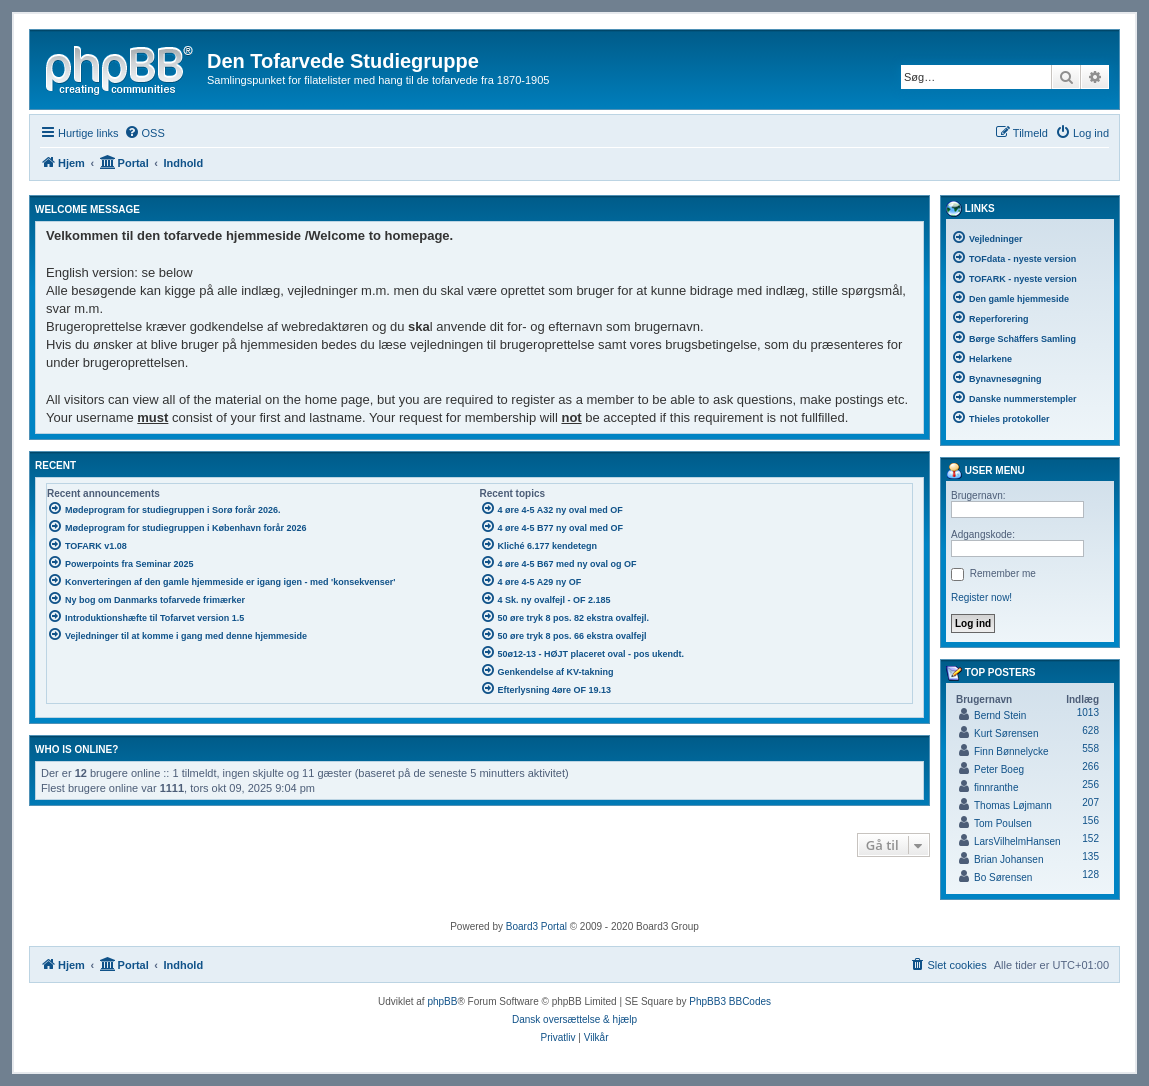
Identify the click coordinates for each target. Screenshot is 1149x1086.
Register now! (981, 597)
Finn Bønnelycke (1011, 751)
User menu (985, 471)
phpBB (442, 1001)
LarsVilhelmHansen (1017, 841)
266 (1090, 766)
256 (1090, 784)
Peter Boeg (999, 769)
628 (1090, 730)
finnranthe (996, 787)
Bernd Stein (1000, 715)
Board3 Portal (536, 926)
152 (1090, 838)
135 (1090, 856)
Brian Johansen (1009, 859)
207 (1090, 802)
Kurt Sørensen (1006, 733)
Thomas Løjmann (1013, 805)
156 (1090, 820)
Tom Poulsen (1003, 823)
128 (1090, 874)
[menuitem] (144, 133)
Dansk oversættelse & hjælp (574, 1019)
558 (1090, 748)
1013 (1088, 712)
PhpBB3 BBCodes (730, 1001)
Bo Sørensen (1003, 877)
